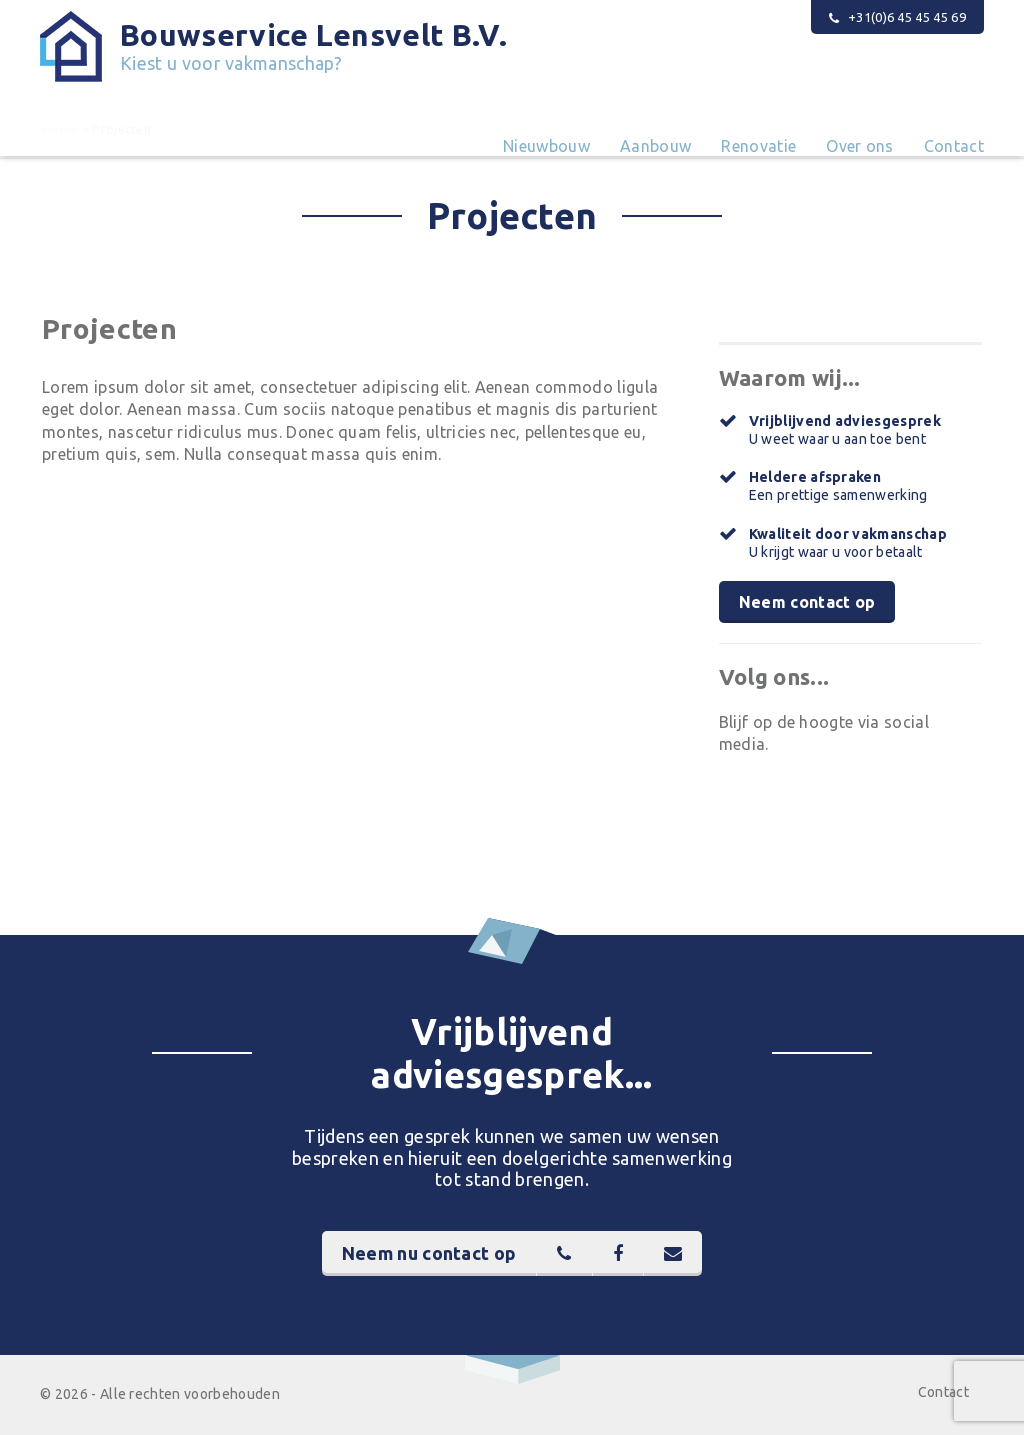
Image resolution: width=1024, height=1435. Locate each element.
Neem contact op (807, 602)
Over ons (860, 146)
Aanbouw (655, 146)
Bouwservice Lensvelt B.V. (313, 46)
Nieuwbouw (546, 146)
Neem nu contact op (429, 1253)
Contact (954, 146)
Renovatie (758, 146)
